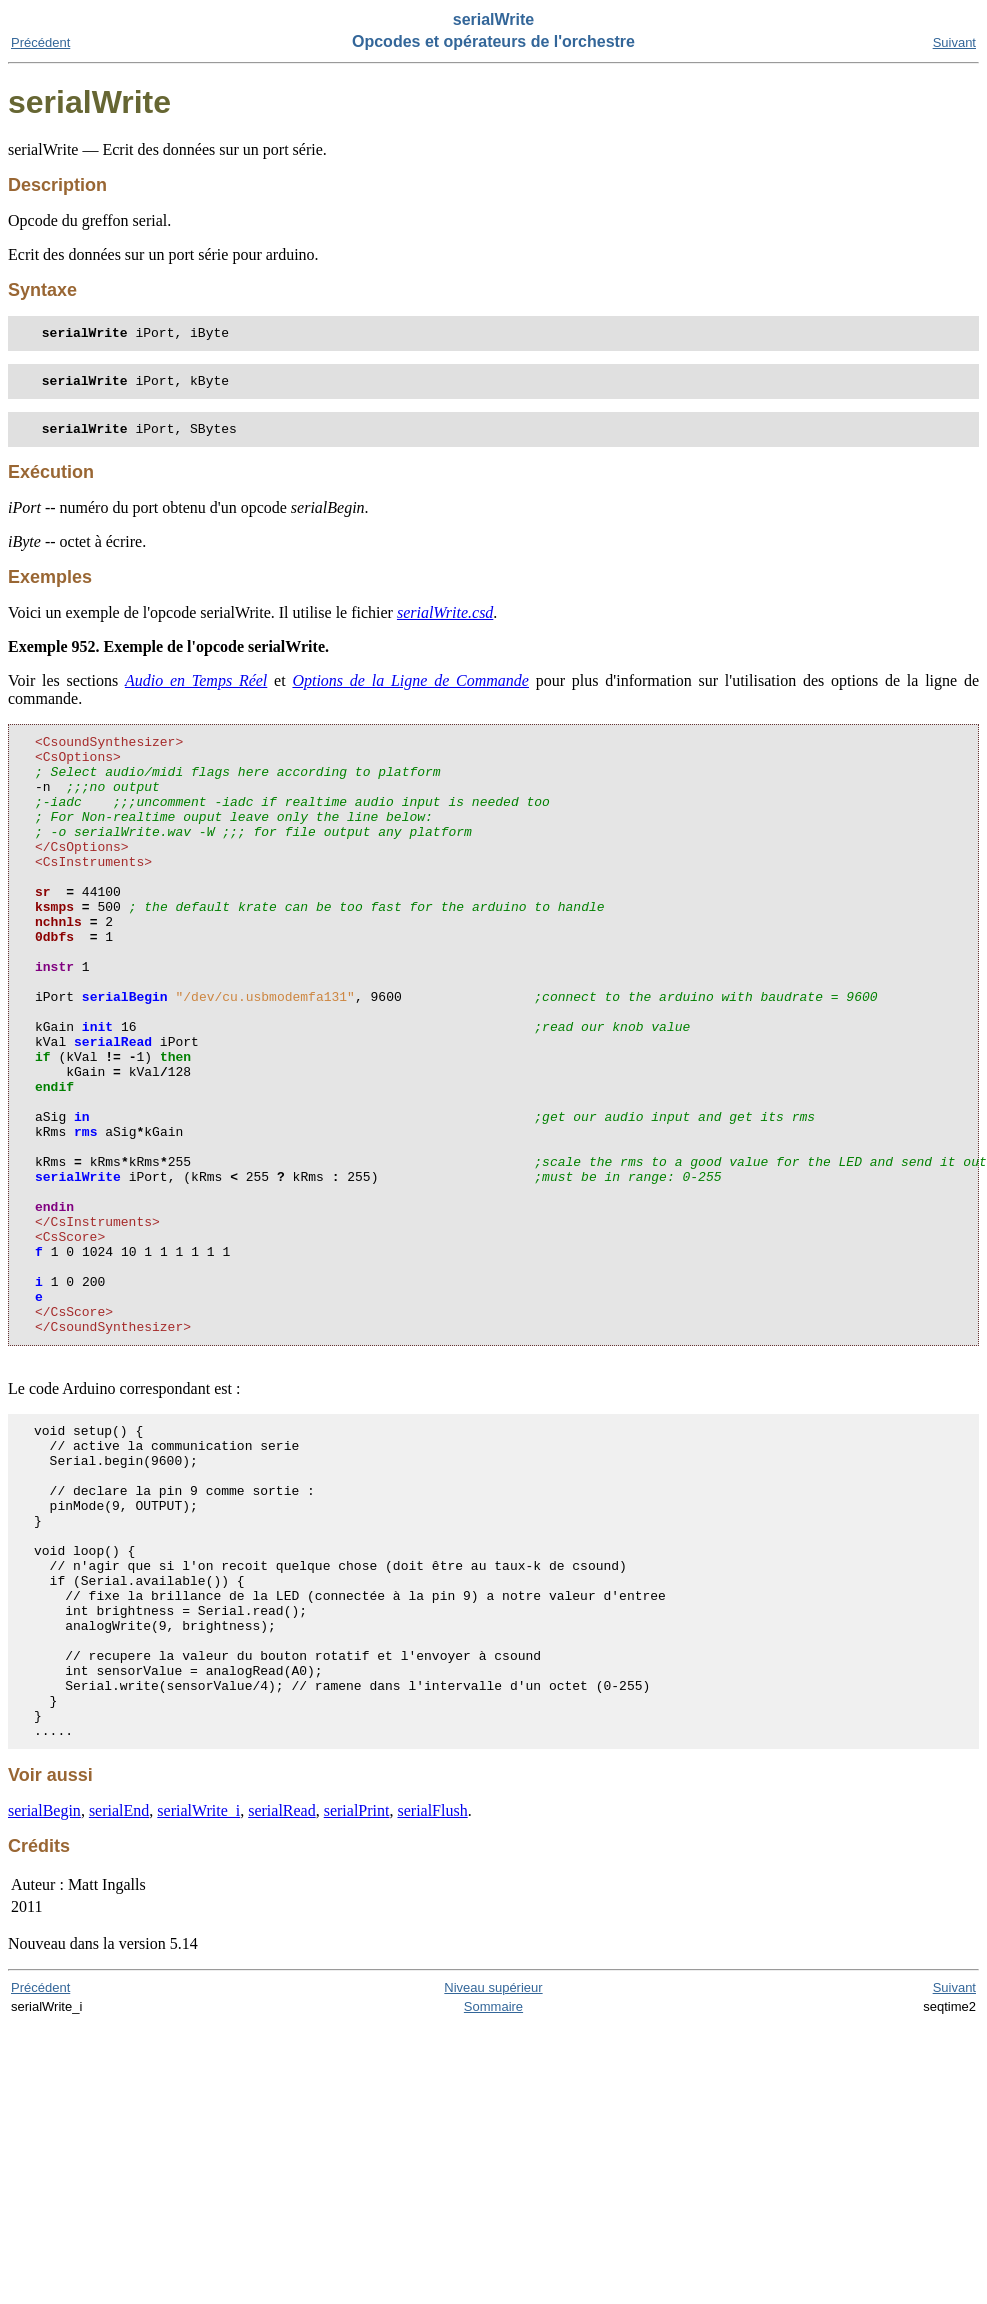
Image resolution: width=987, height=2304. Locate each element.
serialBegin (44, 2002)
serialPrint (357, 2002)
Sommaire (493, 2198)
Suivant (954, 42)
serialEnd (119, 2002)
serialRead (282, 2002)
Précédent (40, 42)
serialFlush (432, 2002)
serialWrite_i (198, 2002)
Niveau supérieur (493, 2179)
